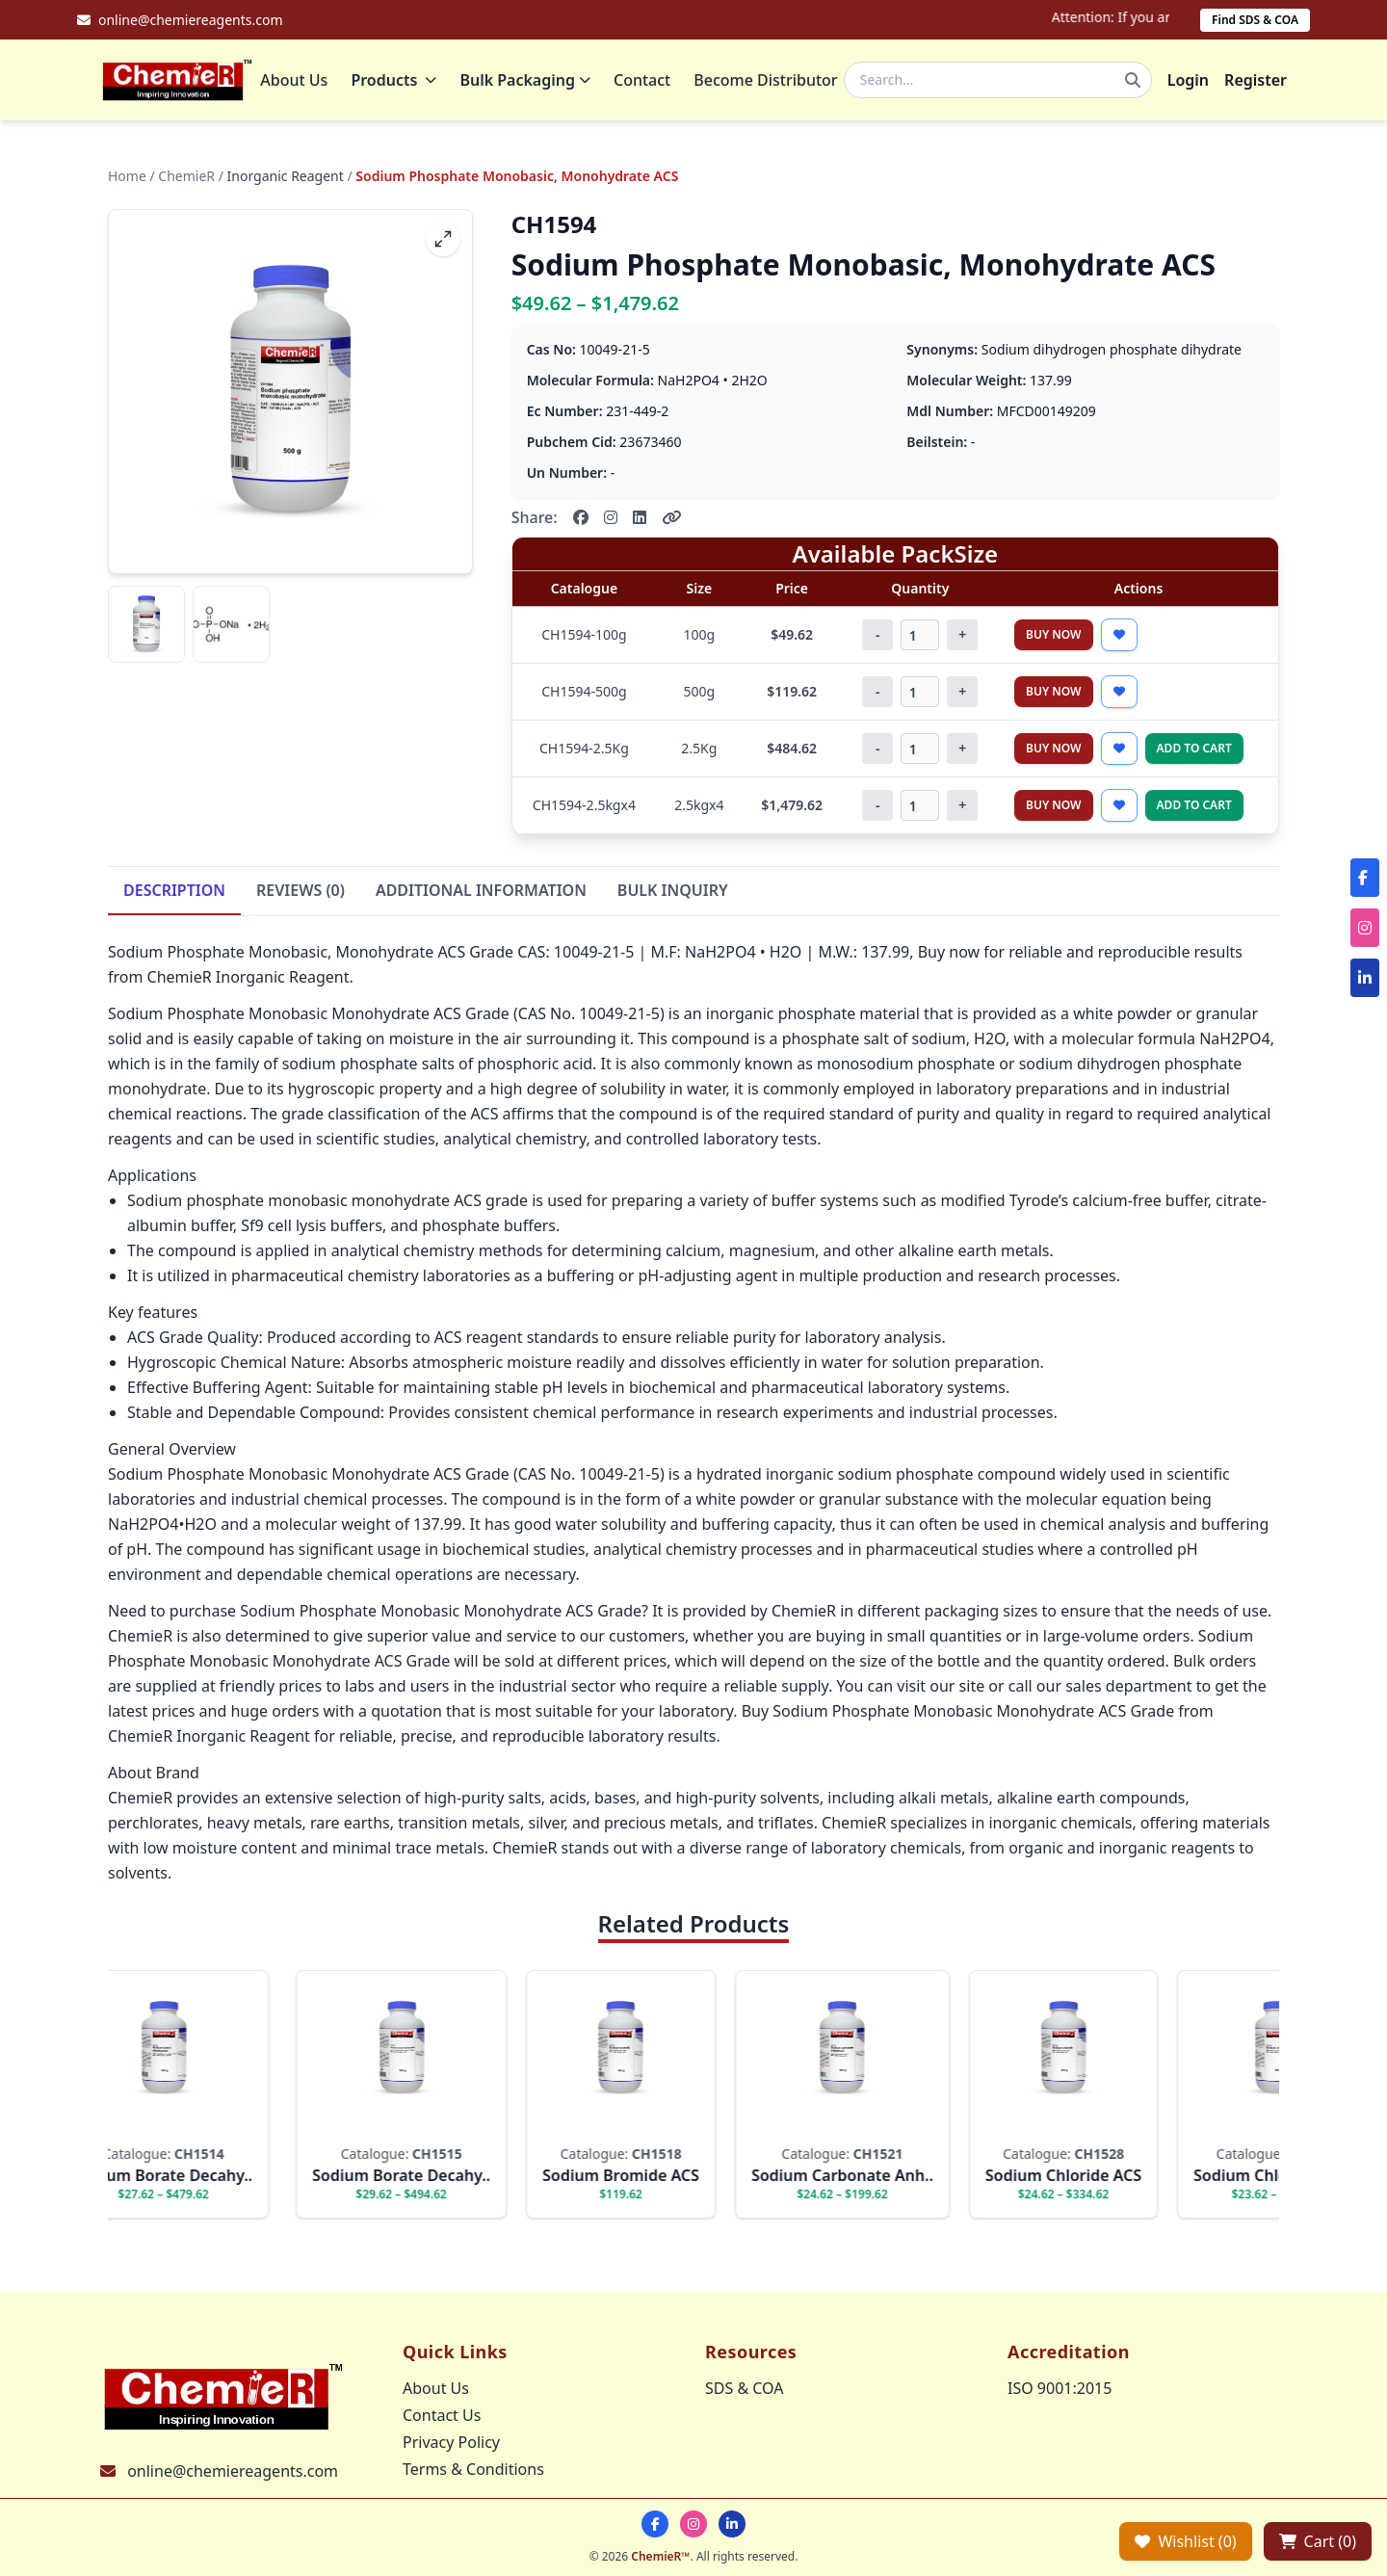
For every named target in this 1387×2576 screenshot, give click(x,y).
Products (397, 81)
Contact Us (442, 2415)
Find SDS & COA (1255, 20)
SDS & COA (744, 2388)
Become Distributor (769, 81)
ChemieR (186, 180)
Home (127, 180)
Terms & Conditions (473, 2469)
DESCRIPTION (174, 894)
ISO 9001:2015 (1060, 2388)
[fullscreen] (443, 242)
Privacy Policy (451, 2442)
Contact (645, 81)
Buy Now (1054, 638)
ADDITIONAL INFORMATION (481, 894)
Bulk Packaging (528, 81)
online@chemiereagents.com (232, 2471)
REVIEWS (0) (300, 894)
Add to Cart (1194, 752)
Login (1188, 81)
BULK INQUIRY (672, 894)
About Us (297, 81)
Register (1255, 81)
